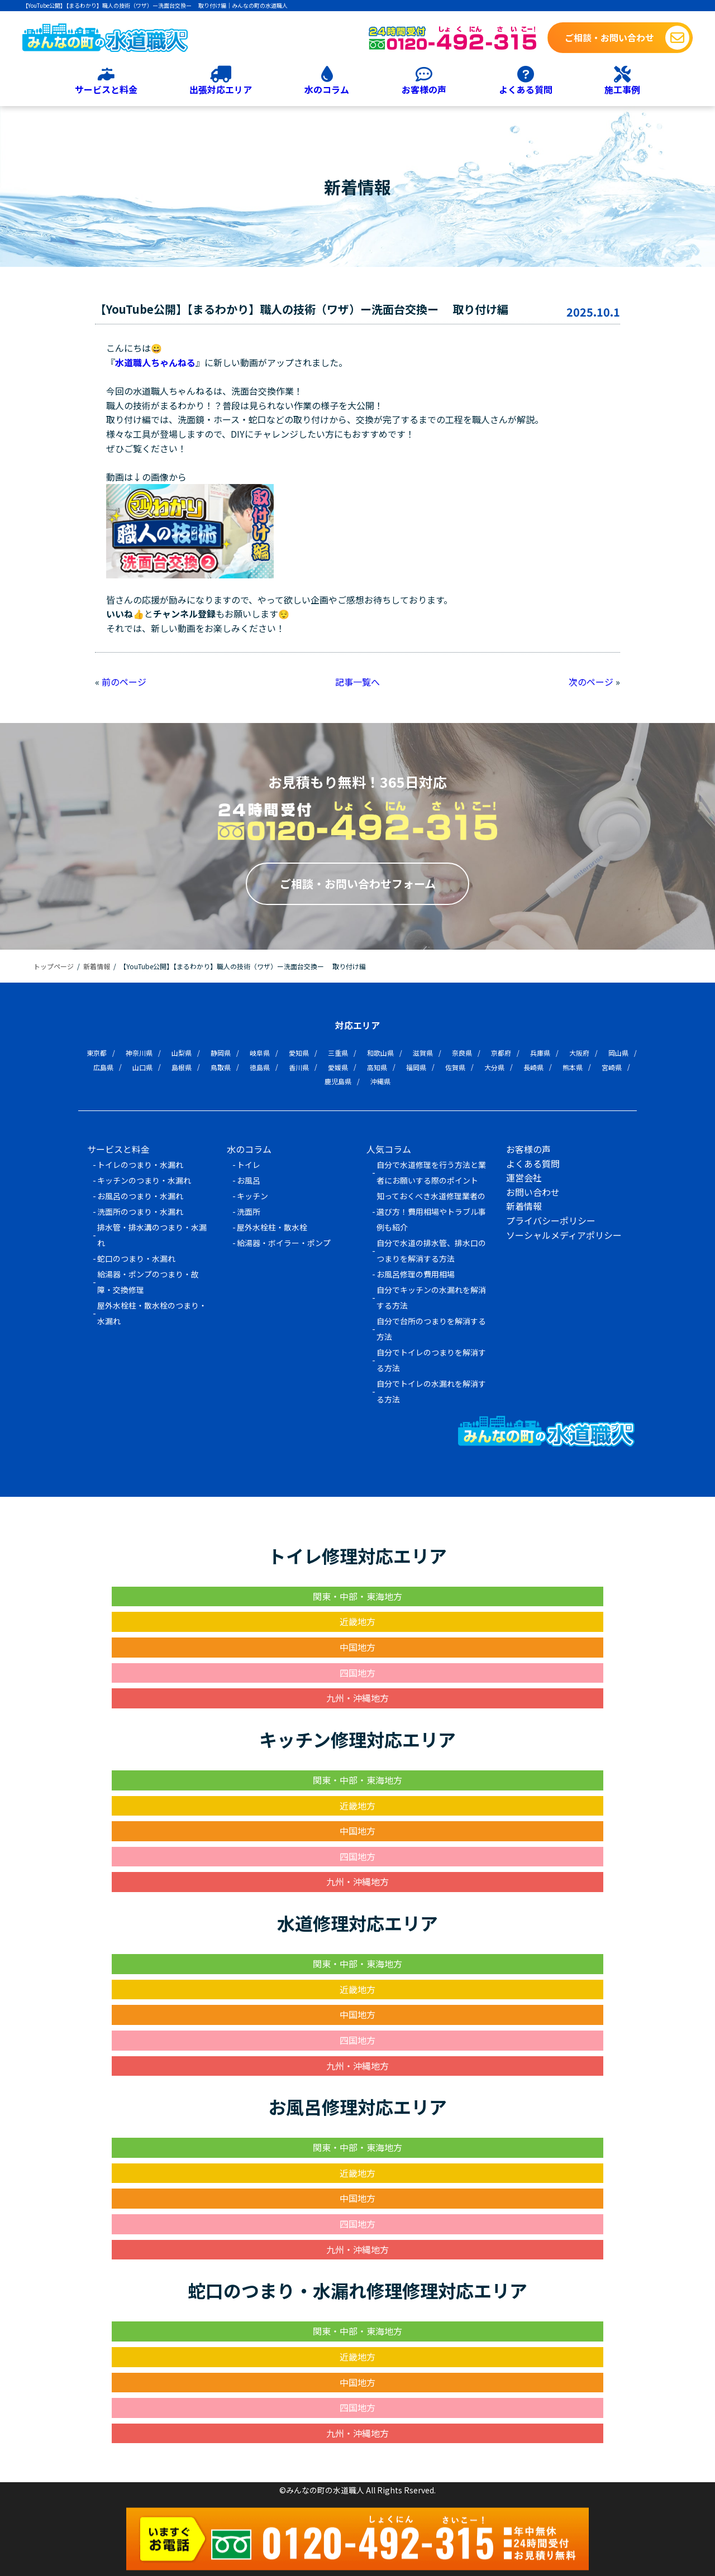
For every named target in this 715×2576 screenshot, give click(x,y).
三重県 (338, 1052)
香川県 (299, 1067)
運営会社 (524, 1177)
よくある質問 (525, 89)
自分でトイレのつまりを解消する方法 (431, 1360)
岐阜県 (260, 1052)
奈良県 (462, 1052)
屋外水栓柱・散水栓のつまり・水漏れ (152, 1313)
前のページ (124, 681)
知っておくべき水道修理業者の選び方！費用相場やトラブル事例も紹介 (431, 1211)
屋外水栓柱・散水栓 (272, 1227)
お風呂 (248, 1180)
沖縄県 (380, 1081)
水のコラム (326, 89)
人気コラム (388, 1149)
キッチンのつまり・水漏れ (144, 1180)
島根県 (181, 1067)
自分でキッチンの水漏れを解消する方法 (431, 1297)
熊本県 (573, 1067)
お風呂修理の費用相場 (415, 1274)
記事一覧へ (357, 681)
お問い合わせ (533, 1192)
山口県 (142, 1067)
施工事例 (622, 89)
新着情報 (524, 1206)
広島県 (103, 1067)
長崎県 (533, 1067)
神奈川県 (139, 1052)
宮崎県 (612, 1067)
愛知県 (299, 1052)
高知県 (377, 1067)
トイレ (248, 1164)
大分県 (494, 1067)
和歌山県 (380, 1052)
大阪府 (579, 1052)
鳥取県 (221, 1067)
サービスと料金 (106, 89)
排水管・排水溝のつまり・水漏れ (152, 1235)
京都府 (501, 1052)
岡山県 (618, 1052)
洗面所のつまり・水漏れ (140, 1211)
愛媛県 (338, 1067)
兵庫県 (540, 1052)
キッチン (252, 1195)
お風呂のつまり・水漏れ (140, 1195)
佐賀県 (455, 1067)
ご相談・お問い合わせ (609, 37)
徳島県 (260, 1067)
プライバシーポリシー (550, 1220)
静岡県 (221, 1052)
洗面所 (248, 1211)
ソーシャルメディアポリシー (564, 1235)
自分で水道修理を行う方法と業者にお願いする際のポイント (431, 1172)
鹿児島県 (338, 1081)
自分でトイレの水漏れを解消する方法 (431, 1391)
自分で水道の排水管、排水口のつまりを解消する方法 (431, 1250)
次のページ (591, 681)
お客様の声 (424, 89)
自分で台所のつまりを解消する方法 (431, 1328)
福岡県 (416, 1067)
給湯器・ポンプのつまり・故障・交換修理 (148, 1281)
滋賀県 (423, 1052)
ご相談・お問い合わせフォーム (358, 883)
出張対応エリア (220, 89)
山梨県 (181, 1052)
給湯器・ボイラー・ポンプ (284, 1242)
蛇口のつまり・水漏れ (136, 1258)
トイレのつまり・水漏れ (140, 1164)
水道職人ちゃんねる (155, 362)
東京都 (97, 1052)
